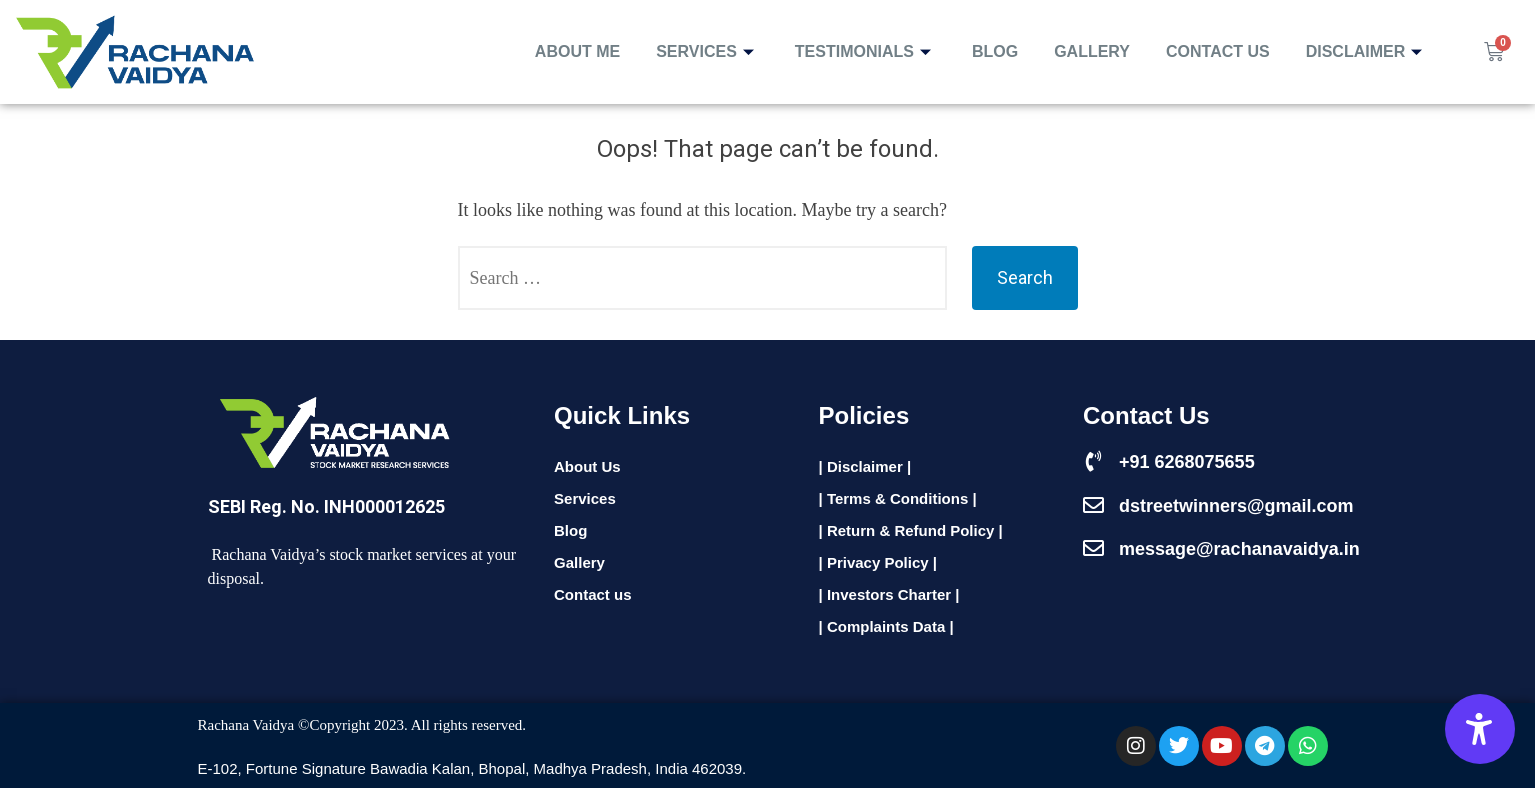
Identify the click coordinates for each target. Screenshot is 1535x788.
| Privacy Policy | (878, 562)
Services (707, 51)
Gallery (1092, 51)
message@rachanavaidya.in (1239, 549)
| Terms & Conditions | (898, 498)
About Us (587, 466)
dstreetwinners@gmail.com (1236, 506)
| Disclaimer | (865, 466)
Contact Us (1218, 51)
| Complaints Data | (886, 626)
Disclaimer (1367, 51)
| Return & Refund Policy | (911, 530)
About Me (577, 51)
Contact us (593, 594)
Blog (995, 51)
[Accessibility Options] (1480, 729)
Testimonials (865, 51)
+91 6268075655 (1187, 462)
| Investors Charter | (889, 594)
